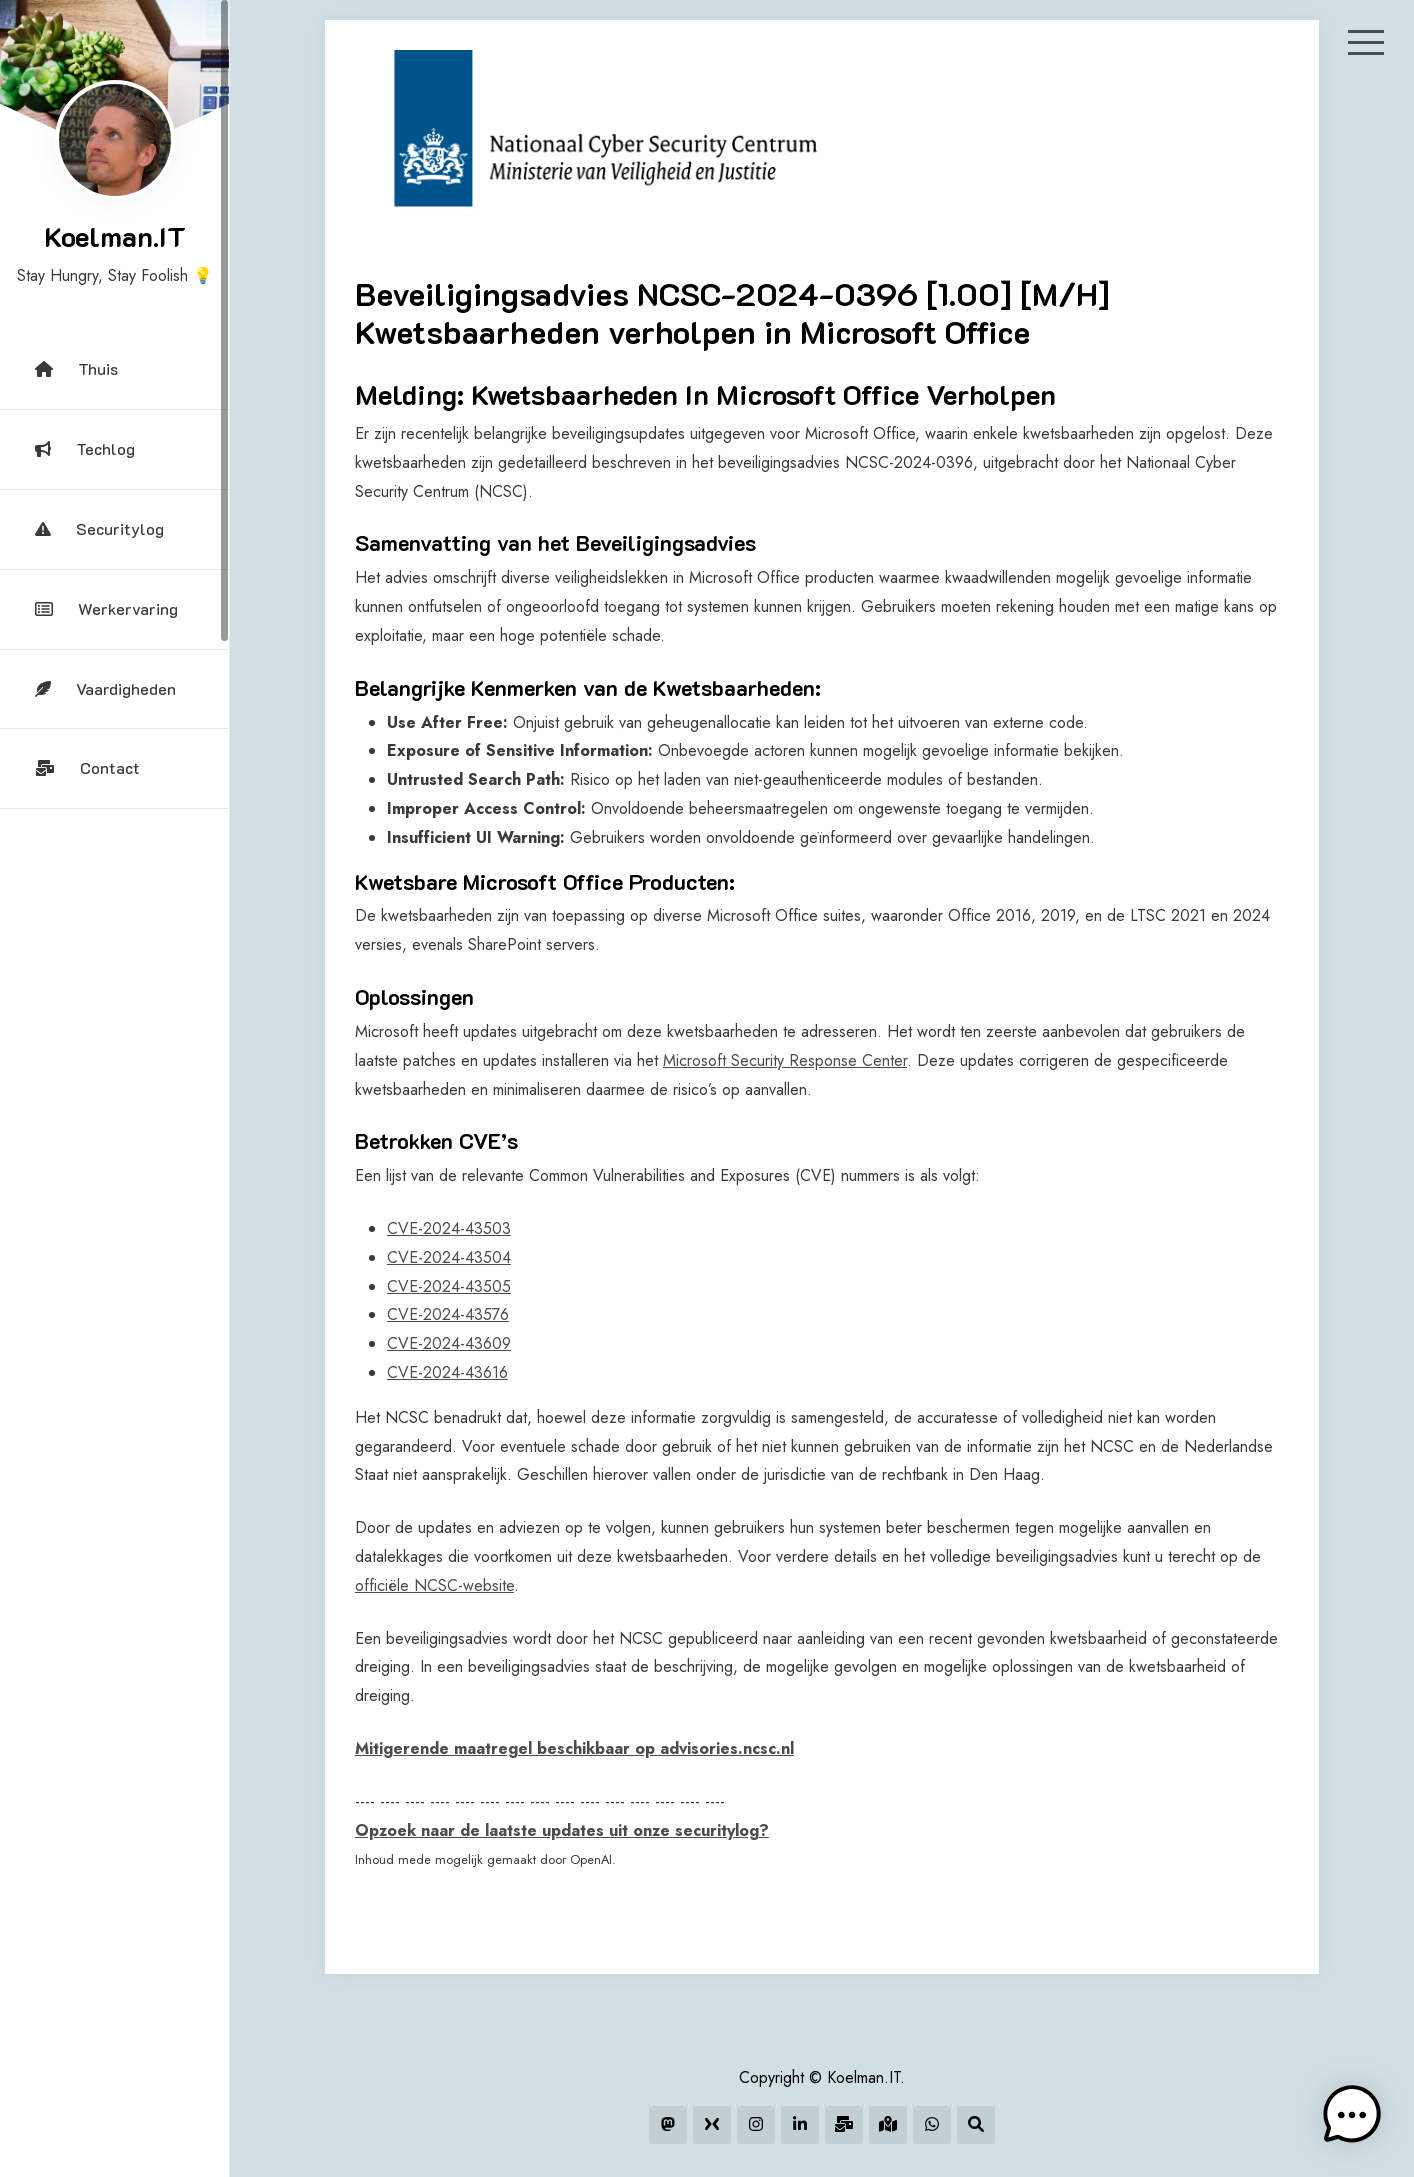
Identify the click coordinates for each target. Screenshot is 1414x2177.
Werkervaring (106, 608)
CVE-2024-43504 (449, 1257)
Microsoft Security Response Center (785, 1060)
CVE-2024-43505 (449, 1286)
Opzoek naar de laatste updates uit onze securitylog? (562, 1830)
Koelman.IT (115, 236)
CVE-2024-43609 (449, 1343)
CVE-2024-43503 (449, 1228)
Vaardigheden (105, 688)
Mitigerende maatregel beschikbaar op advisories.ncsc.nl (574, 1748)
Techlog (85, 448)
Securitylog (99, 528)
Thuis (76, 368)
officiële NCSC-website (434, 1585)
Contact (87, 767)
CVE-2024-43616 (447, 1372)
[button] (1352, 2115)
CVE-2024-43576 (448, 1314)
